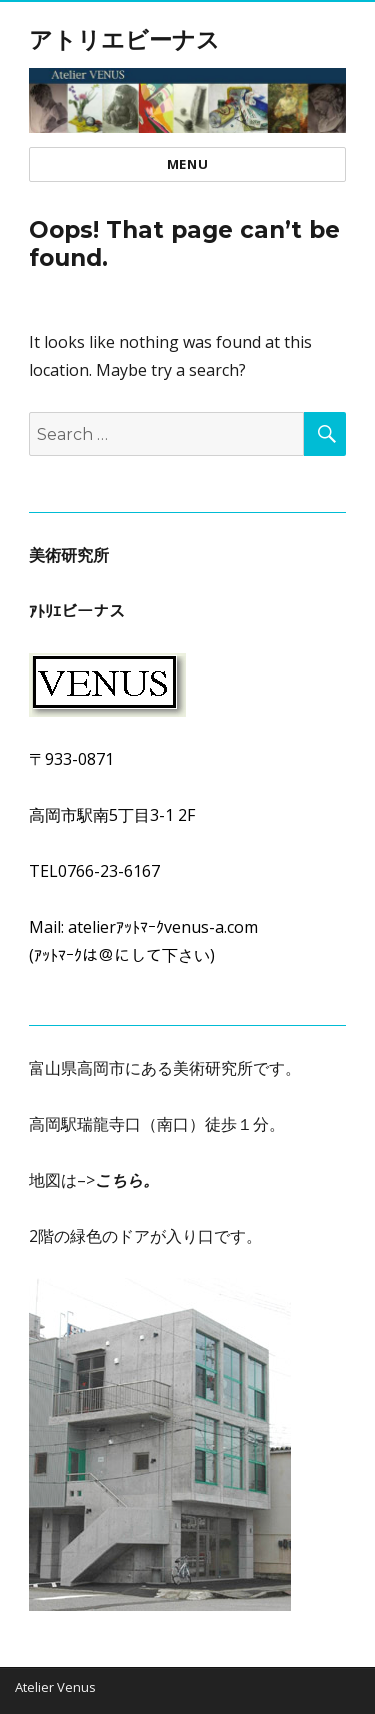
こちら (119, 1180)
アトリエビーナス (124, 40)
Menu (187, 164)
